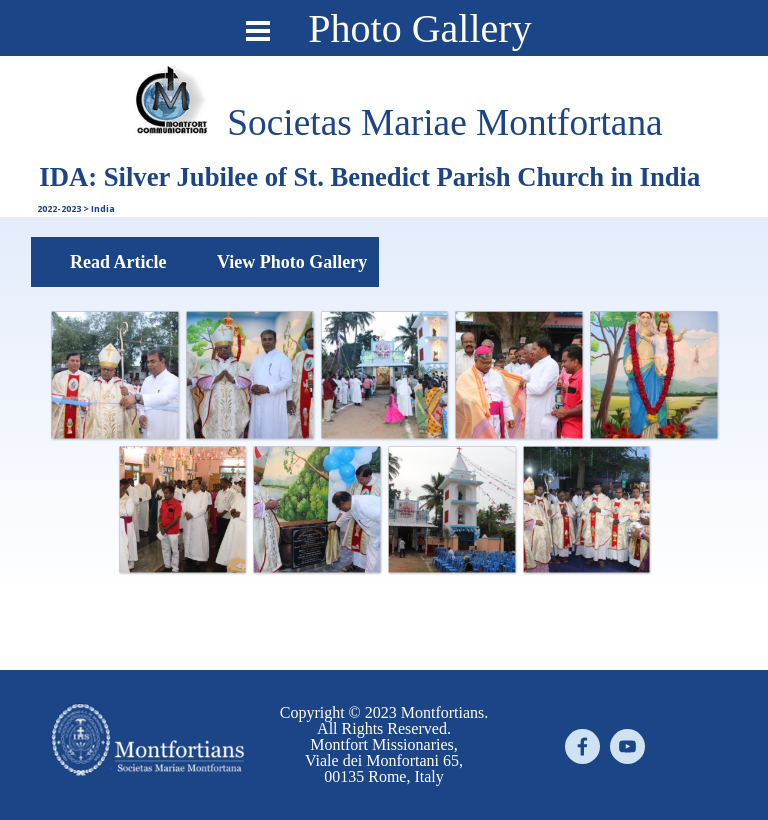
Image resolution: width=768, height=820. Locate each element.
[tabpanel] (445, 123)
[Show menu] (258, 31)
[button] (114, 374)
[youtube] (627, 746)
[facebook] (582, 746)
